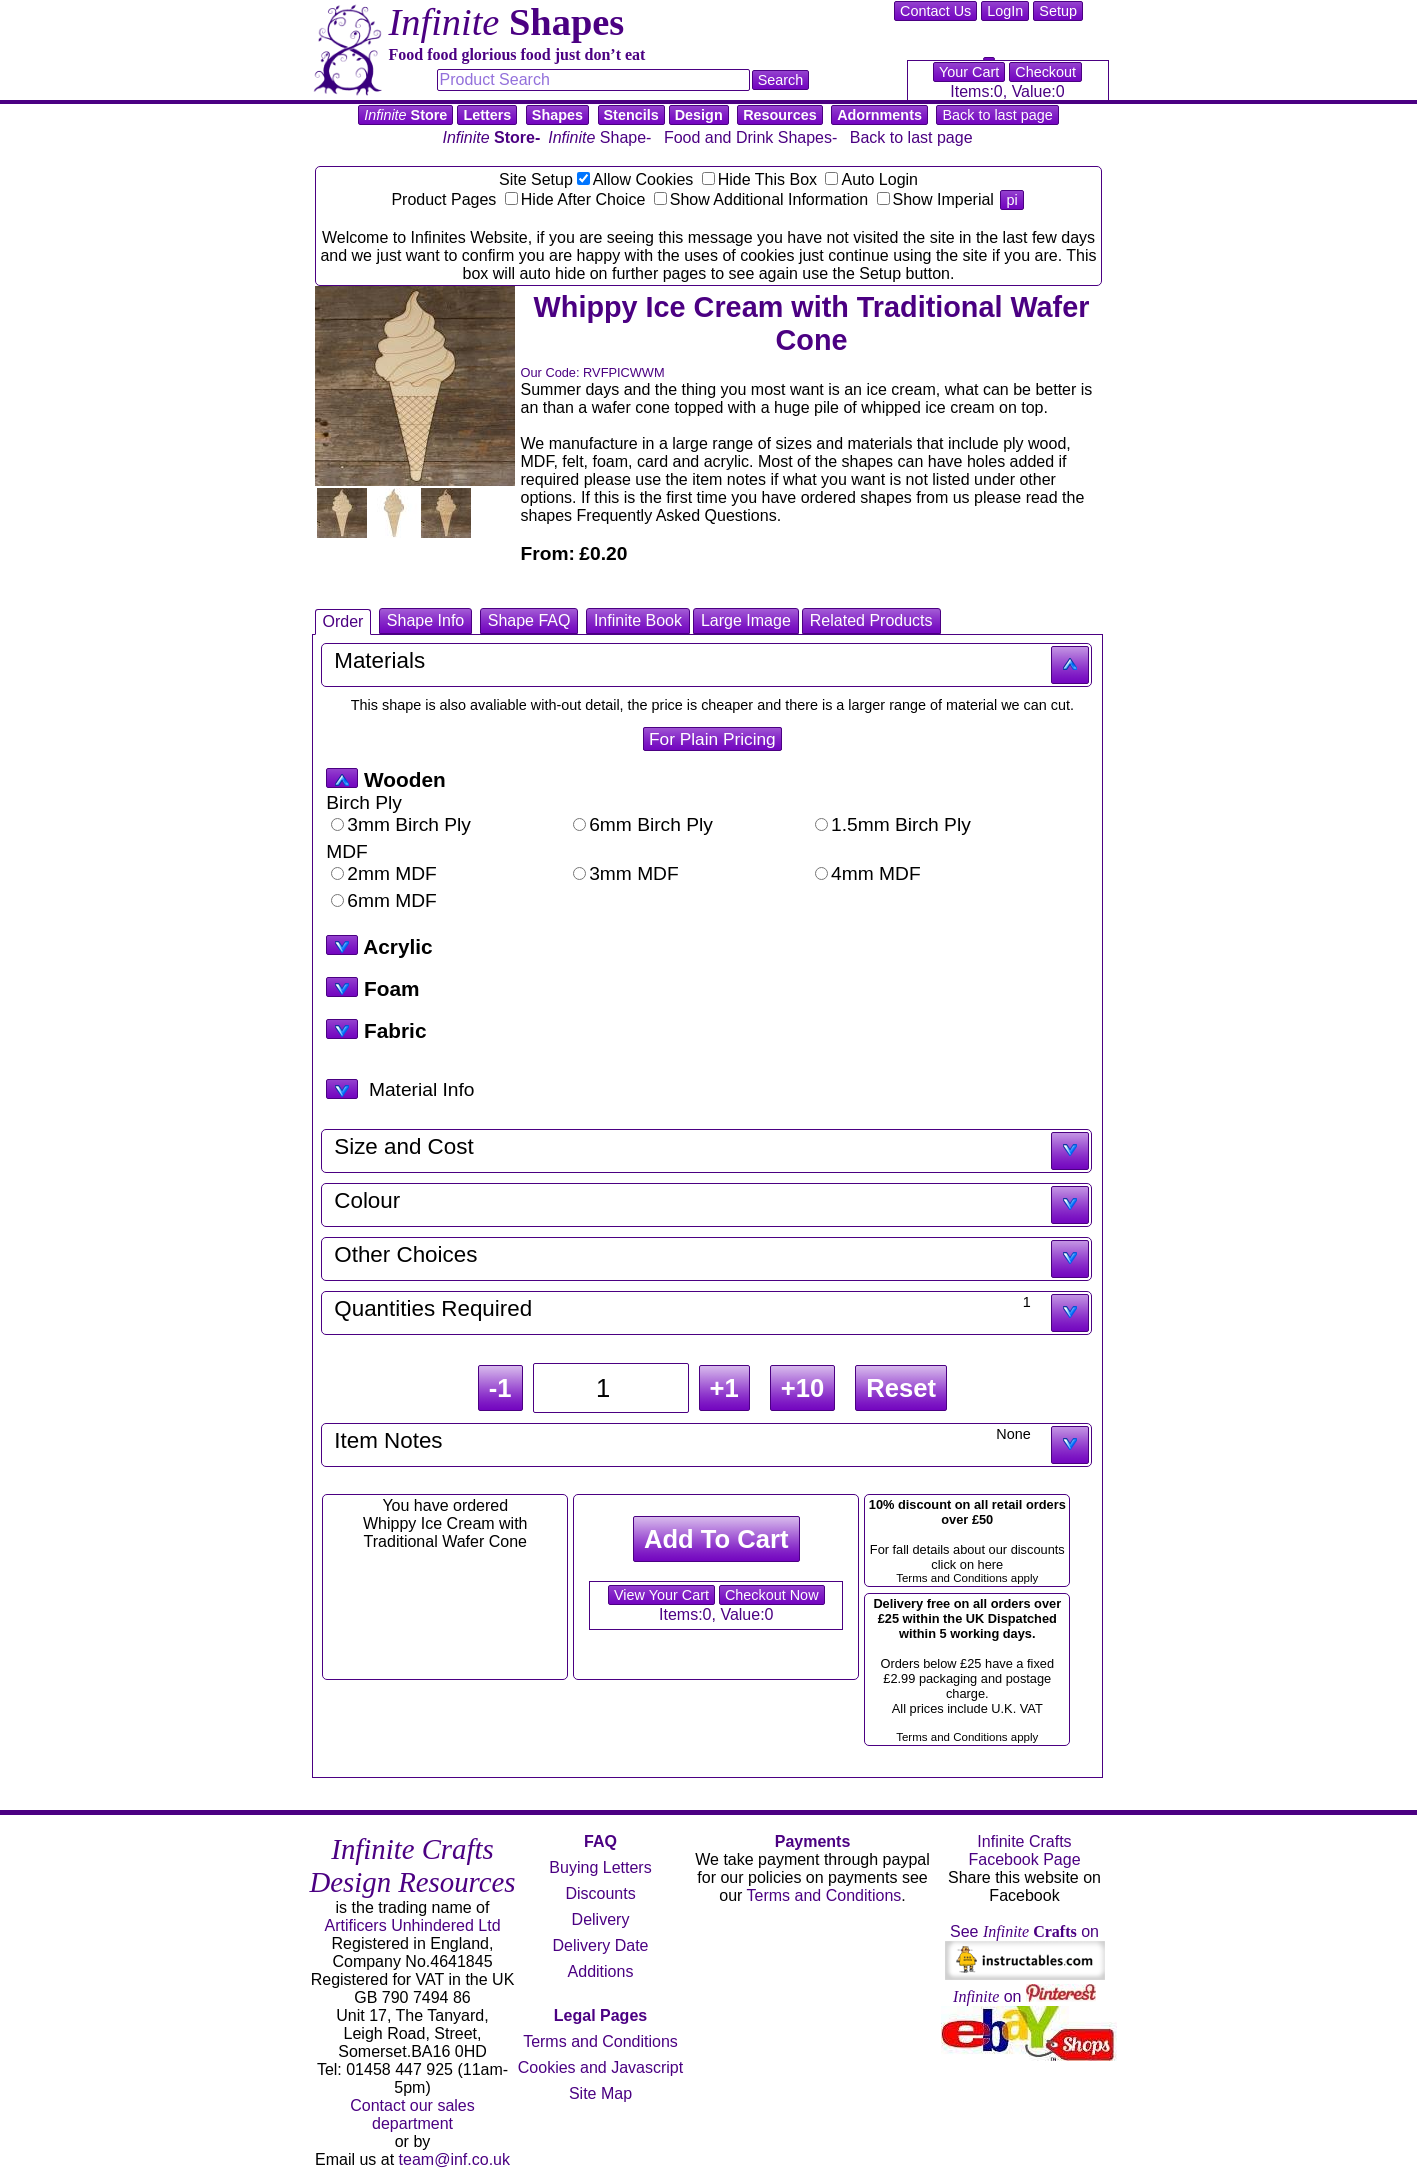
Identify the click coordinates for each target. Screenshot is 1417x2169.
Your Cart (969, 72)
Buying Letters (600, 1867)
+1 (724, 1388)
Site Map (600, 2093)
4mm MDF (868, 873)
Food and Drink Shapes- (750, 137)
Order (343, 621)
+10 (802, 1388)
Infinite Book (638, 620)
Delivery (601, 1919)
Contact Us (935, 11)
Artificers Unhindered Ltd (412, 1925)
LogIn (1005, 11)
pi (1011, 200)
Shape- (599, 137)
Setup (1058, 11)
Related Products (871, 620)
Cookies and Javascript (600, 2067)
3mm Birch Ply (401, 824)
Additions (601, 1971)
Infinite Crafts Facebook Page (1024, 1850)
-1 (500, 1388)
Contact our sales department (412, 2114)
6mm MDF (384, 900)
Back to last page (997, 115)
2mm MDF (384, 873)
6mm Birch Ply (643, 824)
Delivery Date (600, 1945)
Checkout (1045, 72)
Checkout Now (772, 1595)
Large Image (746, 620)
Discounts (600, 1893)
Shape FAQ (529, 620)
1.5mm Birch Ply (893, 824)
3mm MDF (626, 873)
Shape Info (425, 620)
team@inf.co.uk (454, 2159)
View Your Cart (661, 1595)
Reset (901, 1388)
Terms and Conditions (600, 2041)
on (1024, 1996)
